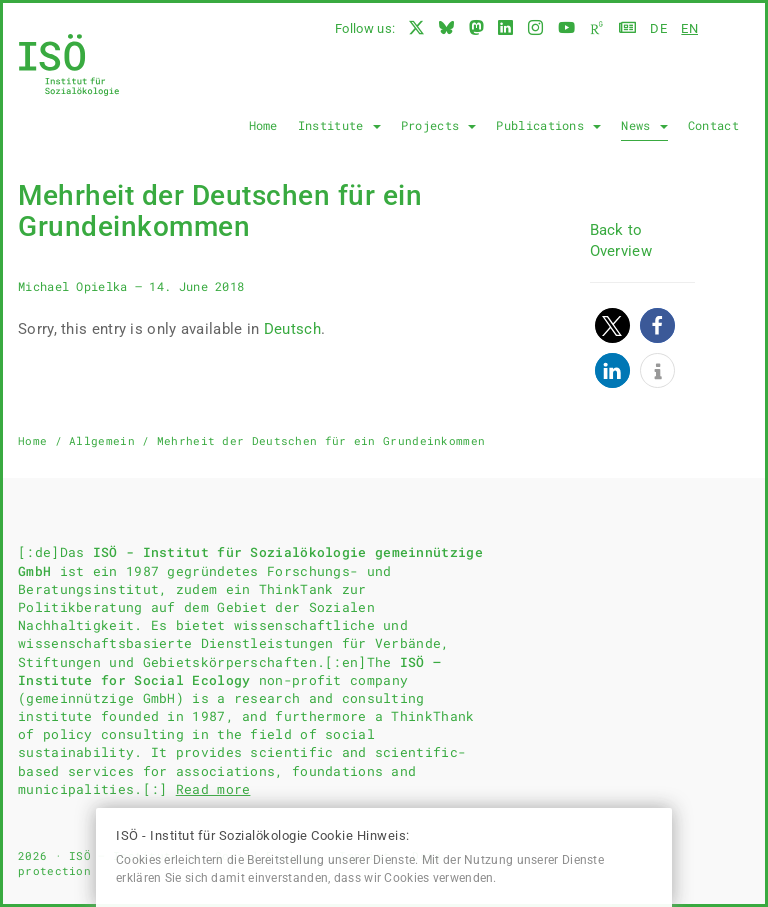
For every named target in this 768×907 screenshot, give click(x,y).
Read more (213, 789)
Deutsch (292, 329)
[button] (612, 325)
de (658, 28)
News (644, 125)
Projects (439, 125)
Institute (339, 125)
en (689, 28)
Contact (713, 125)
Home (263, 125)
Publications (548, 125)
